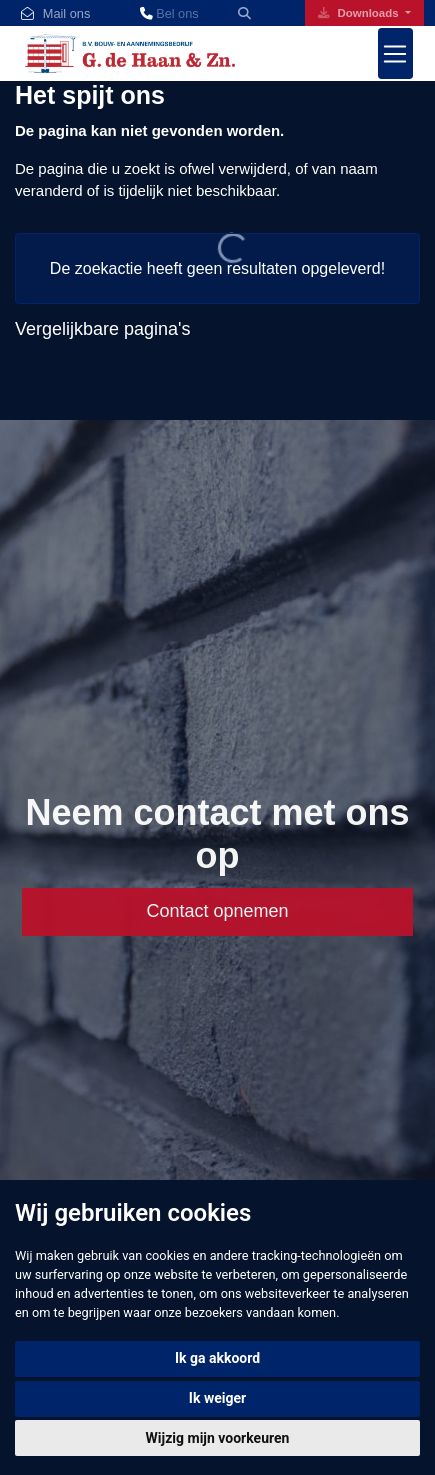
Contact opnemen (217, 911)
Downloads (360, 13)
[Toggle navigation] (396, 53)
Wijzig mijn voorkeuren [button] (218, 1438)
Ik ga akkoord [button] (217, 1358)
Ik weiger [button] (217, 1398)
